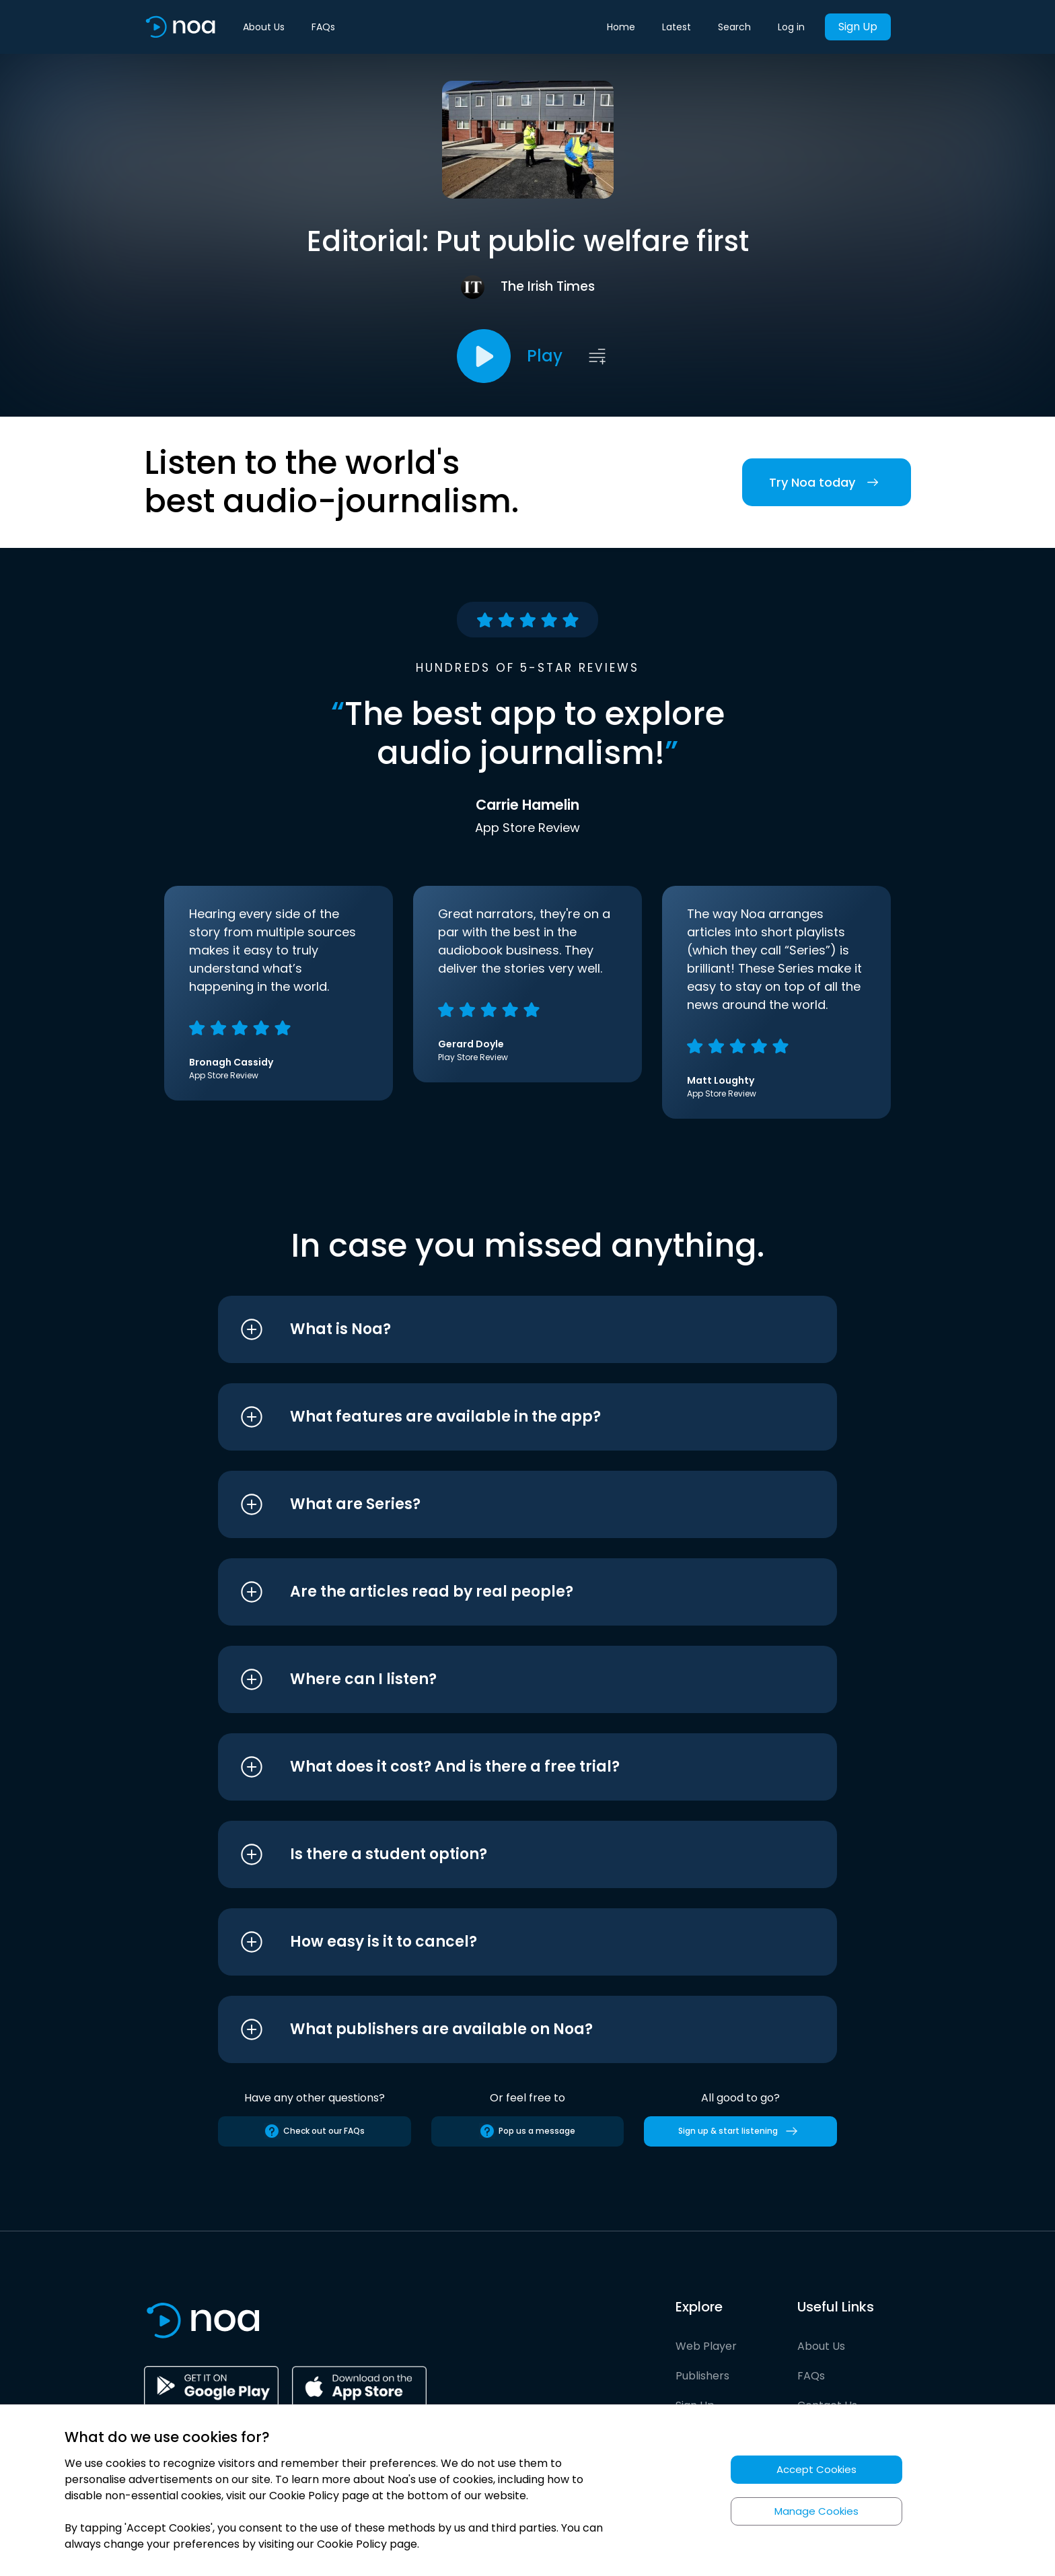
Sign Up (857, 26)
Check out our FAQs (314, 2131)
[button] (502, 1329)
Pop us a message (527, 2131)
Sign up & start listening (740, 2131)
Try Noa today (826, 482)
